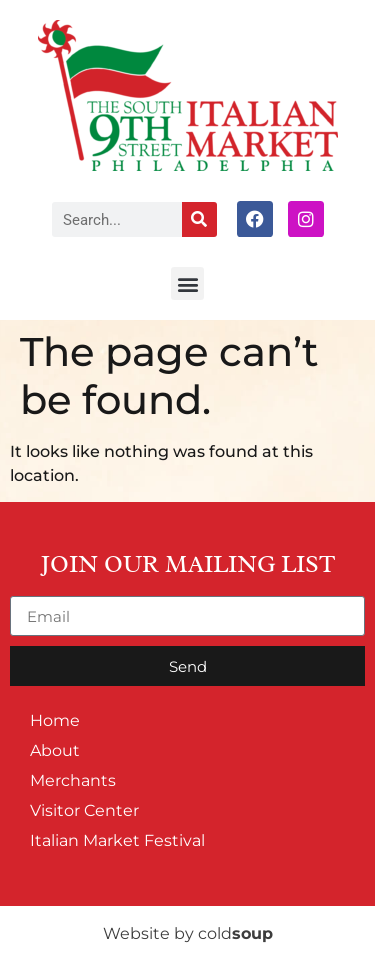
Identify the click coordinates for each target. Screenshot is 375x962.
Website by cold (188, 933)
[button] (187, 283)
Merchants (73, 780)
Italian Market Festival (117, 840)
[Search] (199, 219)
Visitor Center (84, 810)
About (55, 750)
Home (55, 720)
